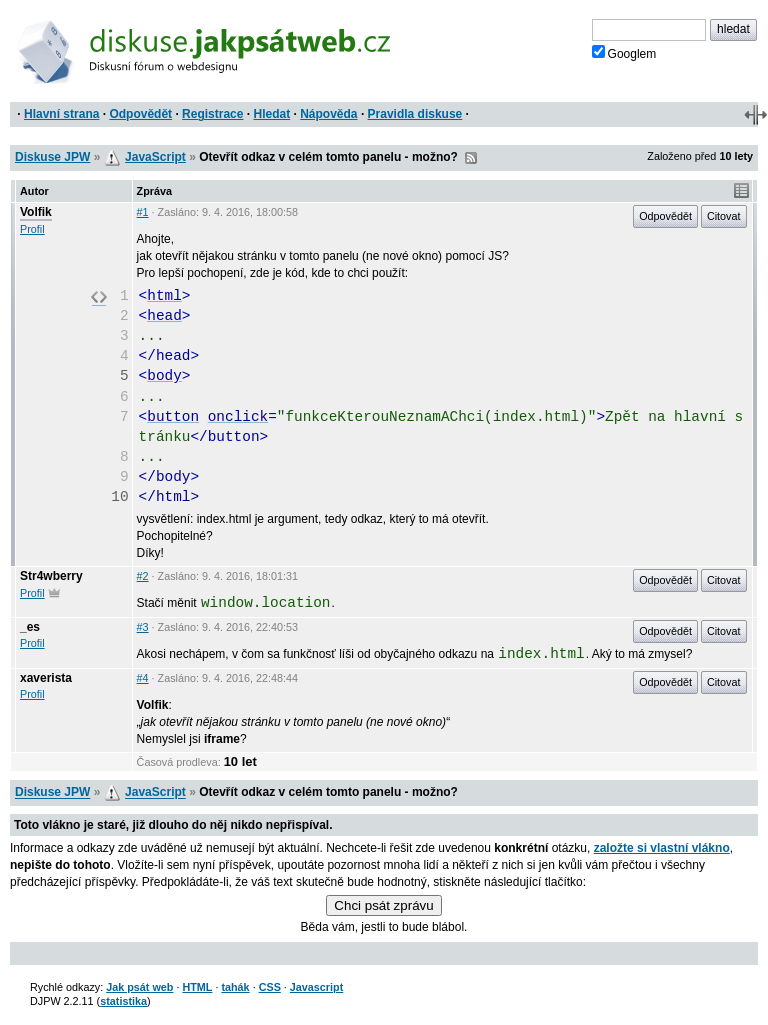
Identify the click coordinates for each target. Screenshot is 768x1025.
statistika (123, 1001)
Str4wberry (51, 576)
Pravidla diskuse (415, 114)
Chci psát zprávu (383, 905)
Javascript (316, 987)
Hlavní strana (61, 114)
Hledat (271, 114)
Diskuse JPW (52, 157)
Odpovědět (140, 114)
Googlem (624, 53)
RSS (471, 158)
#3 (143, 627)
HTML (197, 987)
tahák (235, 987)
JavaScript (155, 157)
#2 (143, 576)
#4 (143, 678)
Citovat (724, 216)
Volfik (36, 212)
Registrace (212, 114)
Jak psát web (139, 987)
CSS (270, 987)
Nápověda (328, 114)
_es (30, 627)
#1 (143, 212)
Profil (32, 229)
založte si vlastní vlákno (662, 848)
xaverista (46, 678)
